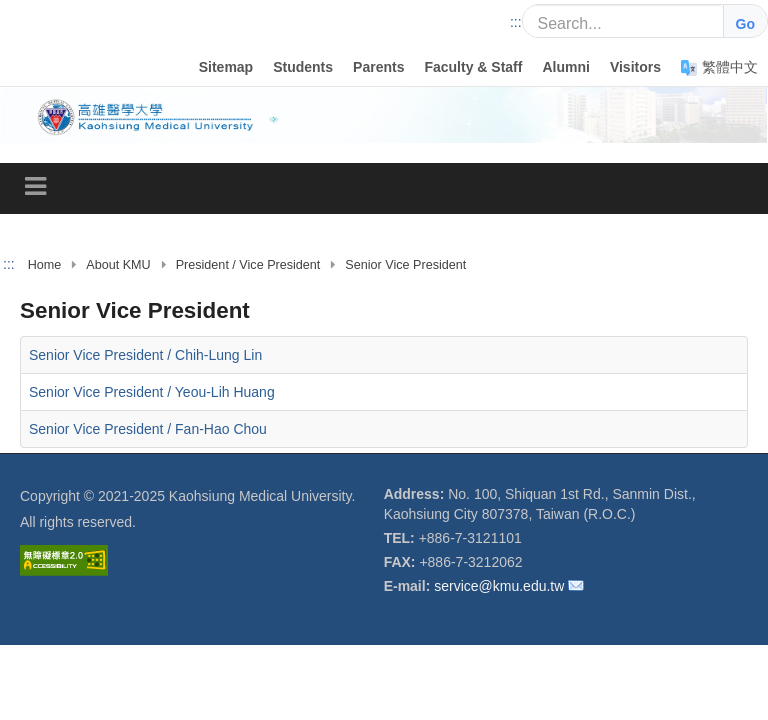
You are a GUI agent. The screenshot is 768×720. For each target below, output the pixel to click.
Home (45, 265)
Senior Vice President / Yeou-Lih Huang (152, 392)
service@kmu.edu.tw (499, 586)
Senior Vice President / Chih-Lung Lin (145, 355)
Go (745, 24)
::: (516, 22)
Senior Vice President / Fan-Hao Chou (148, 429)
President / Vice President (248, 265)
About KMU (118, 265)
